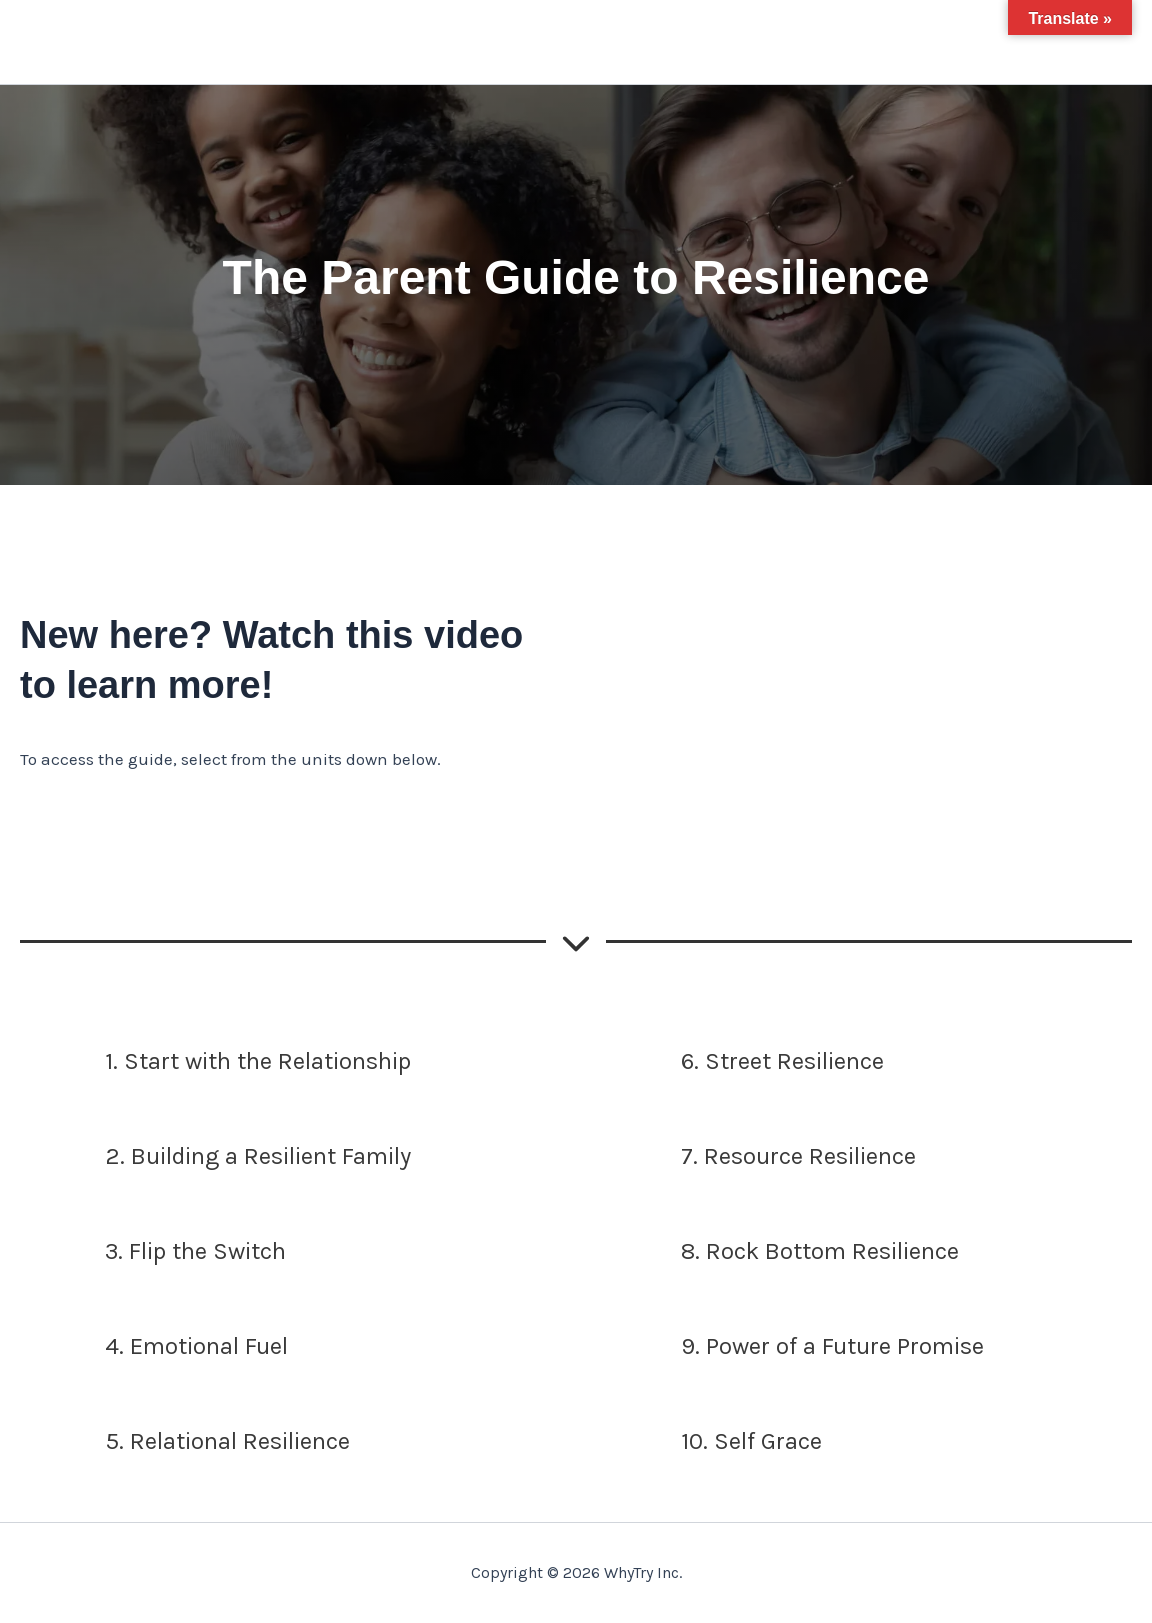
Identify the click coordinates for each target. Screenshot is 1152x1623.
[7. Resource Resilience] (756, 1157)
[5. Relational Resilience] (185, 1442)
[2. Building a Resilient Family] (215, 1157)
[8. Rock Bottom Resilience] (777, 1252)
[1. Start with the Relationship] (215, 1062)
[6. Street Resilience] (740, 1062)
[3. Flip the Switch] (153, 1252)
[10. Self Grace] (709, 1442)
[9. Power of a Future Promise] (790, 1347)
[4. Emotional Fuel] (154, 1347)
